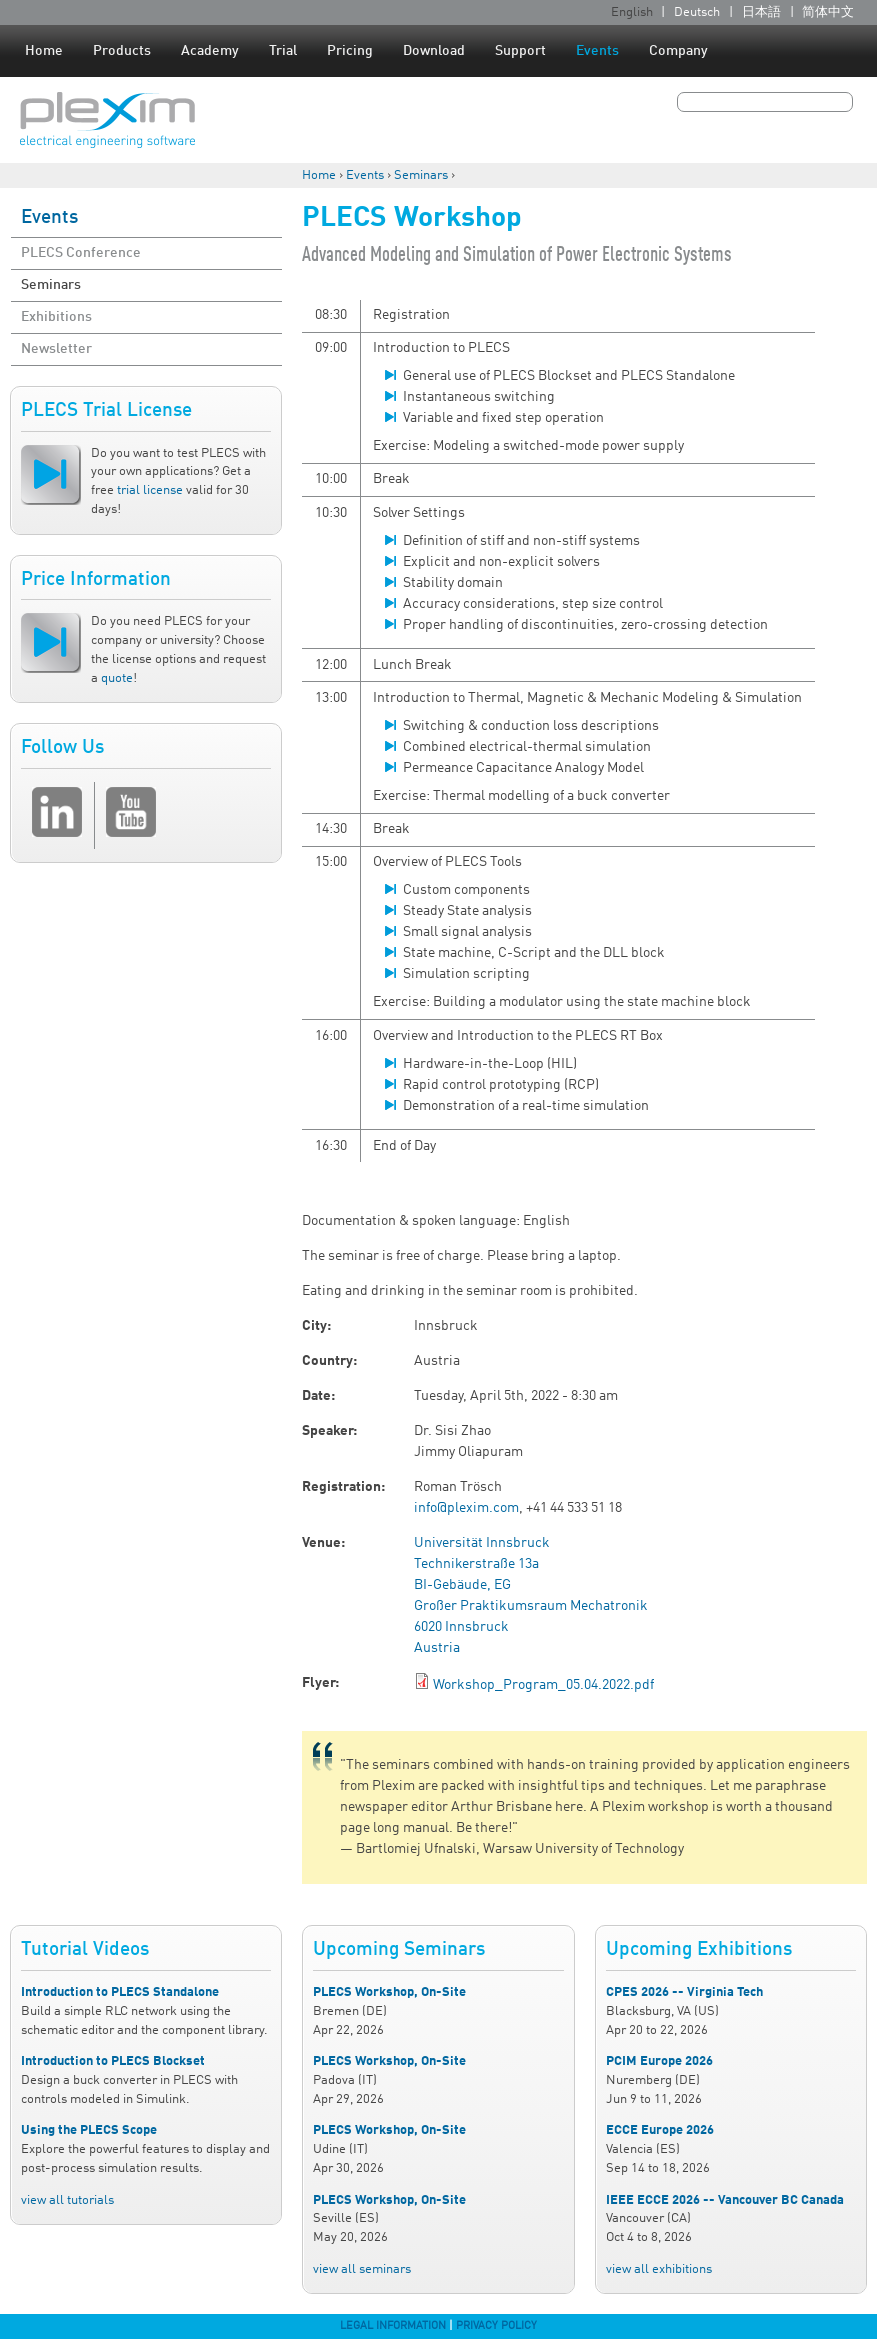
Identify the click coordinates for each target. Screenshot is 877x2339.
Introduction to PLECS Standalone (120, 1992)
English (632, 12)
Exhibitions (56, 317)
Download (434, 51)
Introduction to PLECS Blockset (113, 2061)
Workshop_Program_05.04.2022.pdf (543, 1685)
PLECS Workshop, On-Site (389, 1992)
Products (122, 51)
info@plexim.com (466, 1508)
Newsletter (56, 349)
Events (597, 51)
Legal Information (393, 2326)
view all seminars (362, 2269)
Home (44, 51)
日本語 (761, 12)
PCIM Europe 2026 (659, 2061)
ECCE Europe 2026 (660, 2130)
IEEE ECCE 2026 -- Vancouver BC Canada (725, 2200)
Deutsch (697, 12)
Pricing (350, 51)
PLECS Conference (81, 253)
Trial (283, 51)
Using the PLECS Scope (89, 2130)
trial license (150, 490)
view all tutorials (67, 2200)
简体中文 (828, 12)
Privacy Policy (496, 2326)
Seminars (421, 175)
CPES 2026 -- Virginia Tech (684, 1992)
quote (117, 678)
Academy (210, 51)
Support (520, 51)
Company (678, 51)
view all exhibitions (659, 2269)
